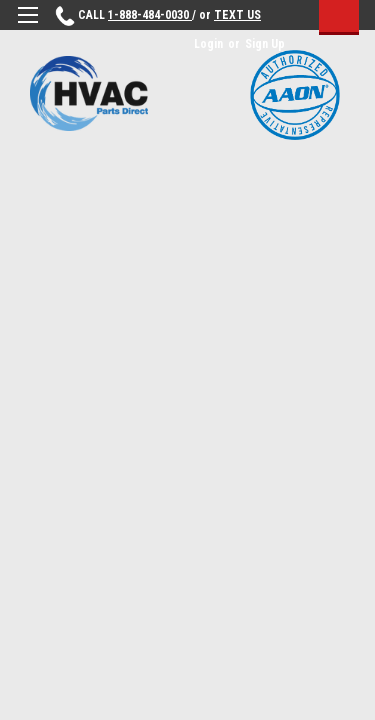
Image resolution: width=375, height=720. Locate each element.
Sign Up (265, 44)
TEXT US (237, 15)
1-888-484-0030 (150, 15)
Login (208, 44)
